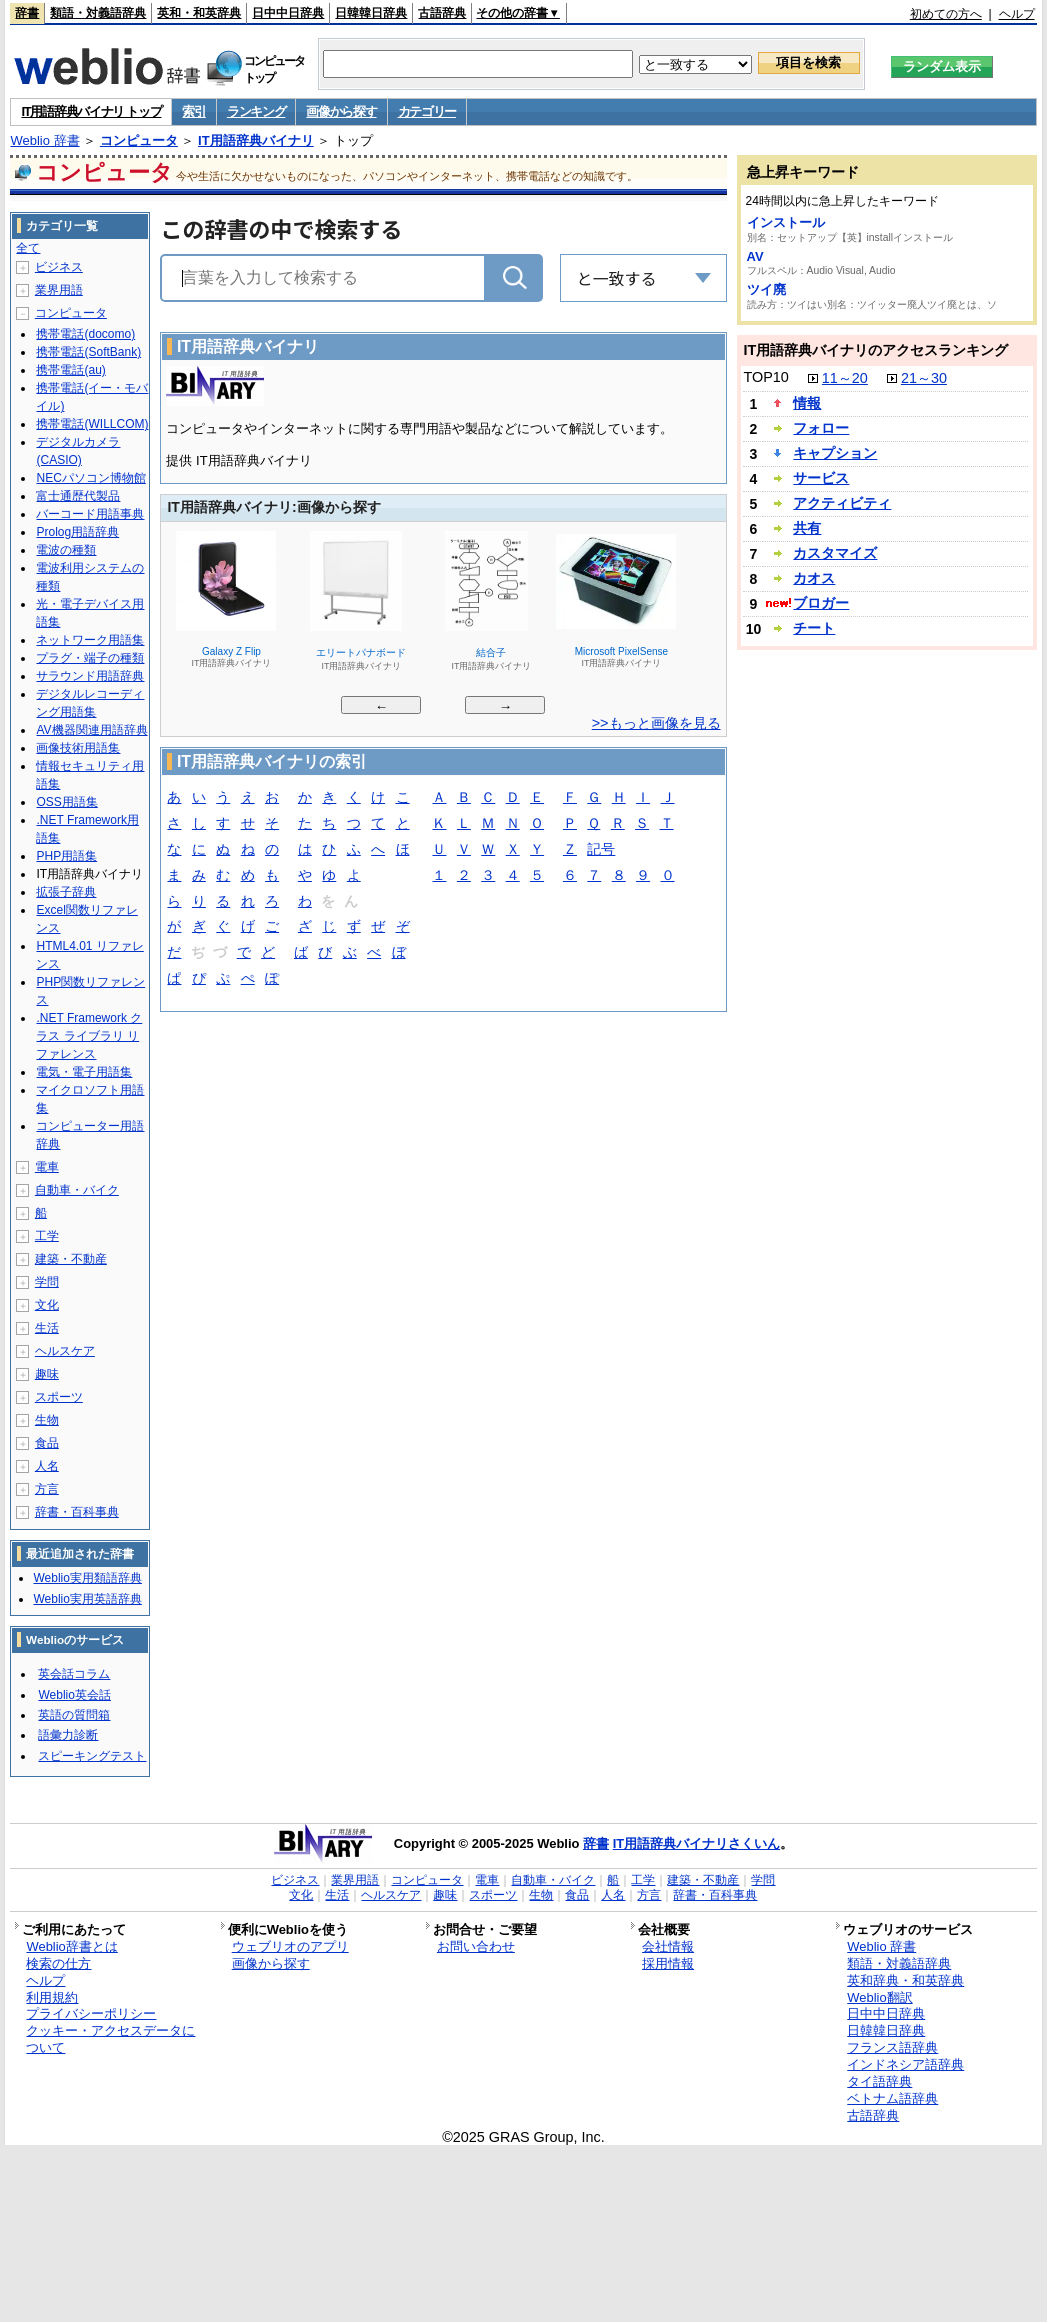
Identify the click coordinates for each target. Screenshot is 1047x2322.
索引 (193, 111)
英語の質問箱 (74, 1715)
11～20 (845, 378)
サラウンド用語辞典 (90, 676)
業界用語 (59, 290)
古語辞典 (442, 13)
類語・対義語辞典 (98, 13)
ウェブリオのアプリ (290, 1946)
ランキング (256, 111)
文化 (47, 1305)
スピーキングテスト (92, 1756)
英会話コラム (74, 1674)
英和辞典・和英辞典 (905, 1980)
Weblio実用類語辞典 (87, 1578)
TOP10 (766, 377)
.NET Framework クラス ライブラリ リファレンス (89, 1036)
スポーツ (59, 1397)
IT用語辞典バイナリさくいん (697, 1843)
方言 (47, 1489)
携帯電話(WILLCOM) (92, 424)
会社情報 (668, 1946)
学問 (47, 1282)
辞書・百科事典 (77, 1512)
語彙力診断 (68, 1735)
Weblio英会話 (74, 1695)
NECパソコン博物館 (90, 478)
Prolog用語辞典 (77, 532)
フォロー (821, 428)
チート (814, 628)
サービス (821, 478)
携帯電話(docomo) (85, 334)
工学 (47, 1236)
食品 (47, 1443)
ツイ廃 (766, 289)
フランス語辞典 (892, 2047)
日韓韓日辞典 (371, 13)
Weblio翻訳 (879, 1997)
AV (755, 256)
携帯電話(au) (70, 370)
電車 (47, 1167)
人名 (47, 1466)
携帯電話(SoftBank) (88, 352)
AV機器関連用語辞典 (91, 730)
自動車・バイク (77, 1190)
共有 (807, 528)
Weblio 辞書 (44, 140)
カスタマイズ (835, 553)
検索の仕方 (58, 1963)
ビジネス (59, 267)
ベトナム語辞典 (892, 2098)
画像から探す (341, 111)
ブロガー (821, 603)
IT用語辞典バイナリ (256, 140)
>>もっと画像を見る (656, 723)
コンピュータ (139, 140)
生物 (47, 1420)
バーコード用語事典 (90, 514)
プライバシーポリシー (91, 2013)
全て (28, 248)
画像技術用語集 (78, 748)
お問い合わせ (476, 1946)
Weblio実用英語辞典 (87, 1599)
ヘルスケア (65, 1351)
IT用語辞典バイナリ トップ (91, 111)
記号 (601, 850)
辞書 (27, 13)
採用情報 (668, 1963)
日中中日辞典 (288, 13)
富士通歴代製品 (78, 496)
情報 (807, 403)
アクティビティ (842, 503)
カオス (814, 578)
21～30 (924, 378)
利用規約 (52, 1997)
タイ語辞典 (879, 2081)
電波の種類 (66, 550)
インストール (786, 222)
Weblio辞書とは (71, 1946)
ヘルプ (1017, 14)
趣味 (47, 1374)
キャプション (835, 453)
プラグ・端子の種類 (90, 658)
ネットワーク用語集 (90, 640)
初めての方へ (946, 14)
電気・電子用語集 (84, 1072)
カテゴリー (427, 111)
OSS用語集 (66, 802)
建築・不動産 (71, 1259)
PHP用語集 (66, 856)
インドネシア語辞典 (905, 2064)
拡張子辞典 (66, 892)
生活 (47, 1328)
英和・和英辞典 (199, 13)
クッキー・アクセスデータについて (110, 2039)
